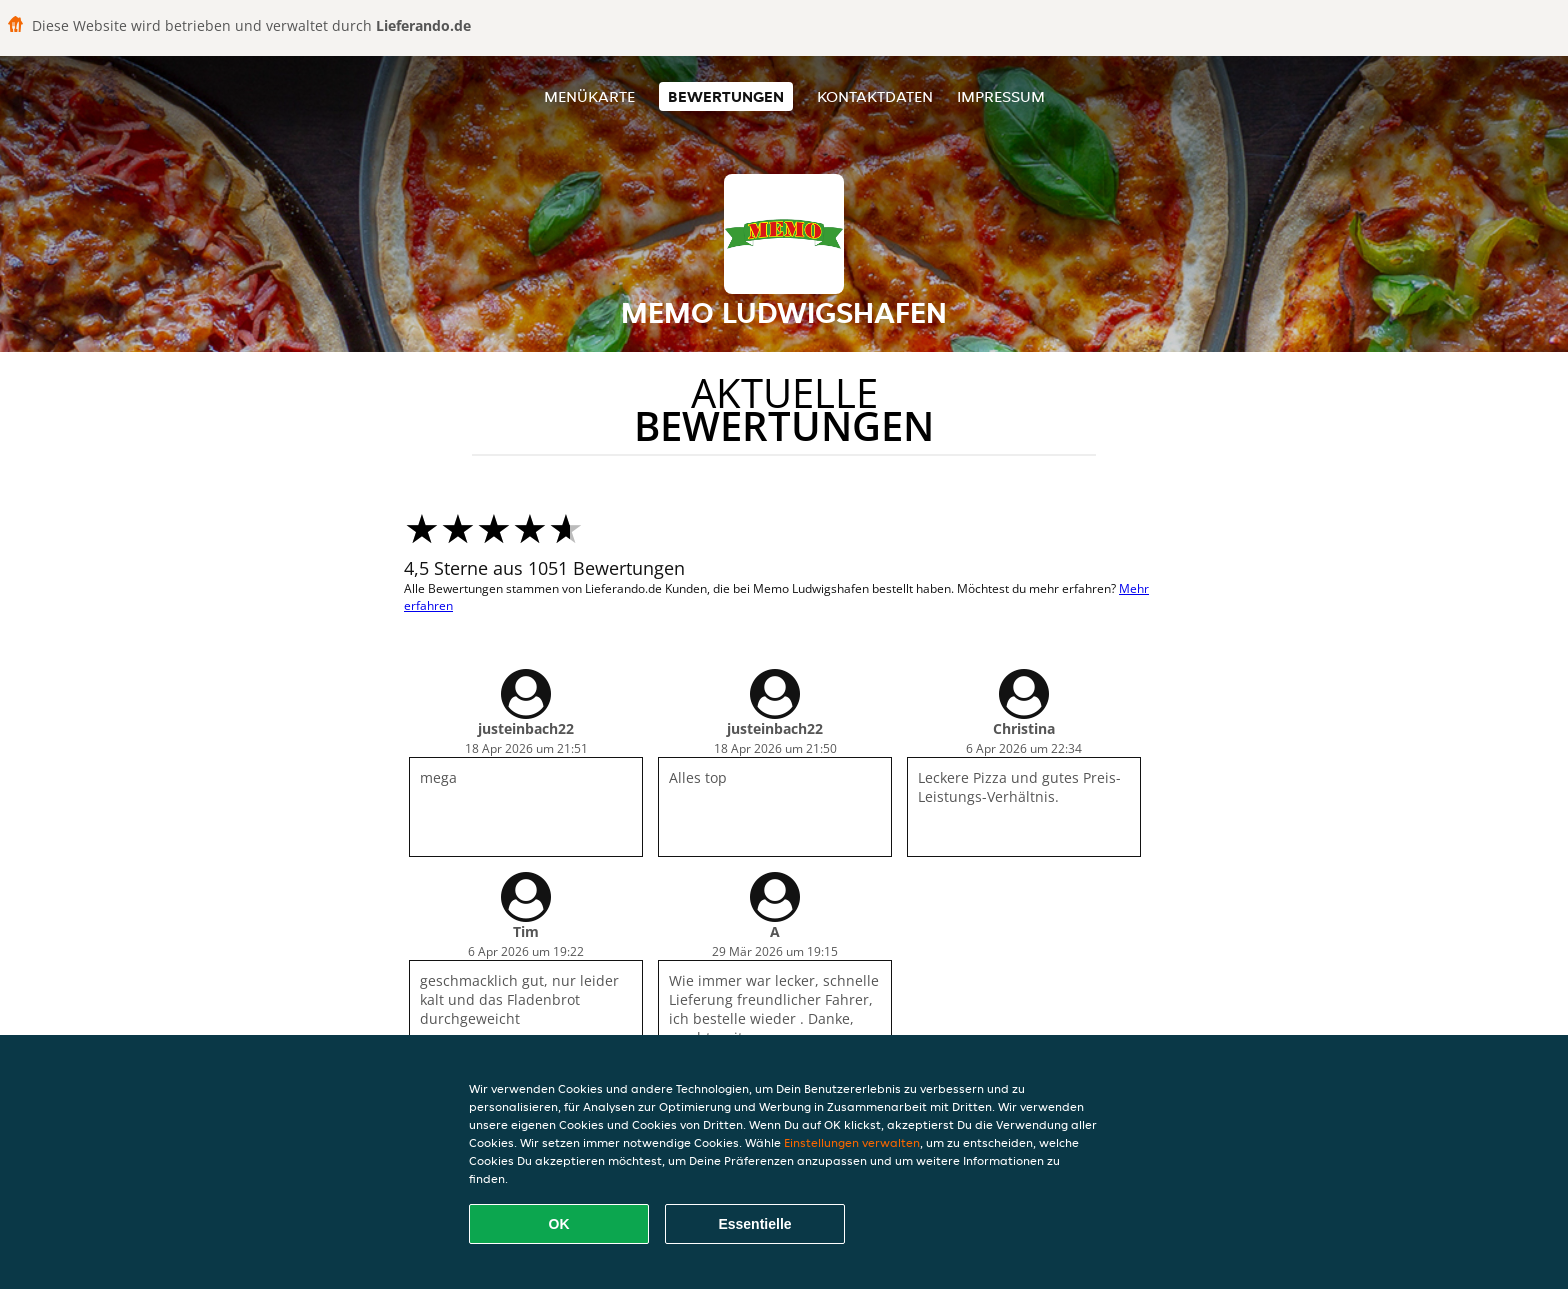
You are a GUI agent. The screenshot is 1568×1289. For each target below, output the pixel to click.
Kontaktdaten (875, 96)
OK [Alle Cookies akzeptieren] (559, 1224)
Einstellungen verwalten (852, 1142)
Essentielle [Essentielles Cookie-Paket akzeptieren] (754, 1224)
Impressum (1001, 96)
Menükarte (589, 96)
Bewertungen (726, 96)
